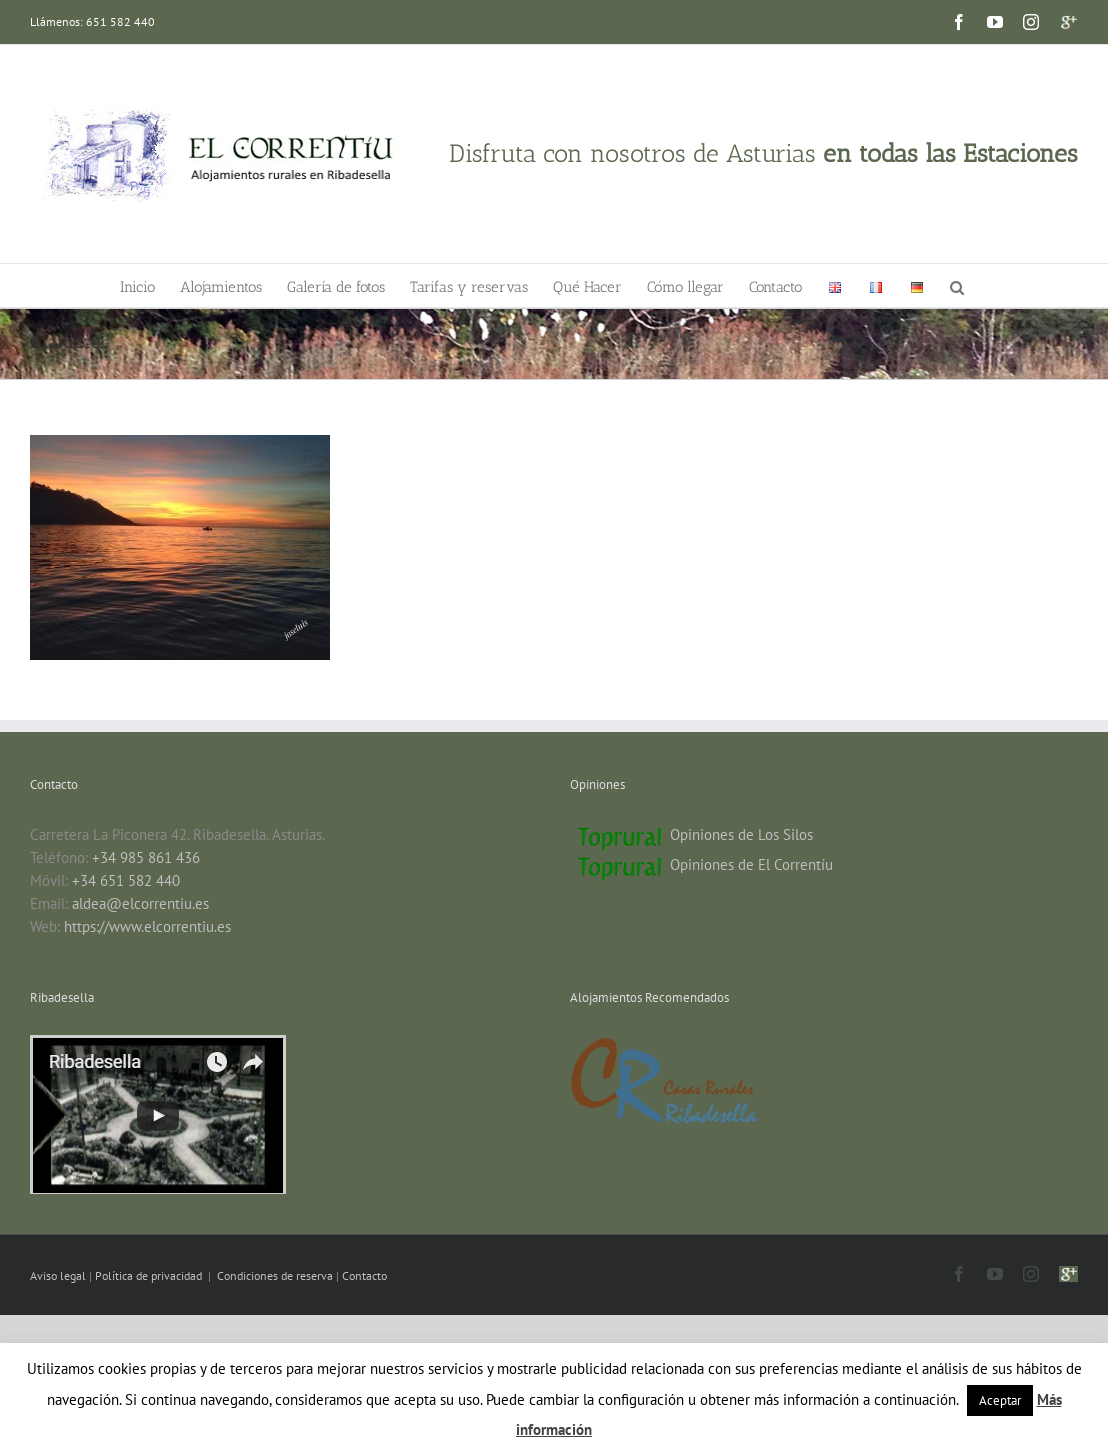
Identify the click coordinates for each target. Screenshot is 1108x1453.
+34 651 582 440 (126, 880)
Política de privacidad (150, 1275)
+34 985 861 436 (146, 857)
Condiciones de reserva (275, 1275)
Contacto (364, 1275)
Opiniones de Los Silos (741, 834)
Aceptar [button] (1000, 1400)
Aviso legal (59, 1275)
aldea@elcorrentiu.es (140, 903)
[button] (957, 285)
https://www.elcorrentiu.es (147, 926)
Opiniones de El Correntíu (751, 864)
